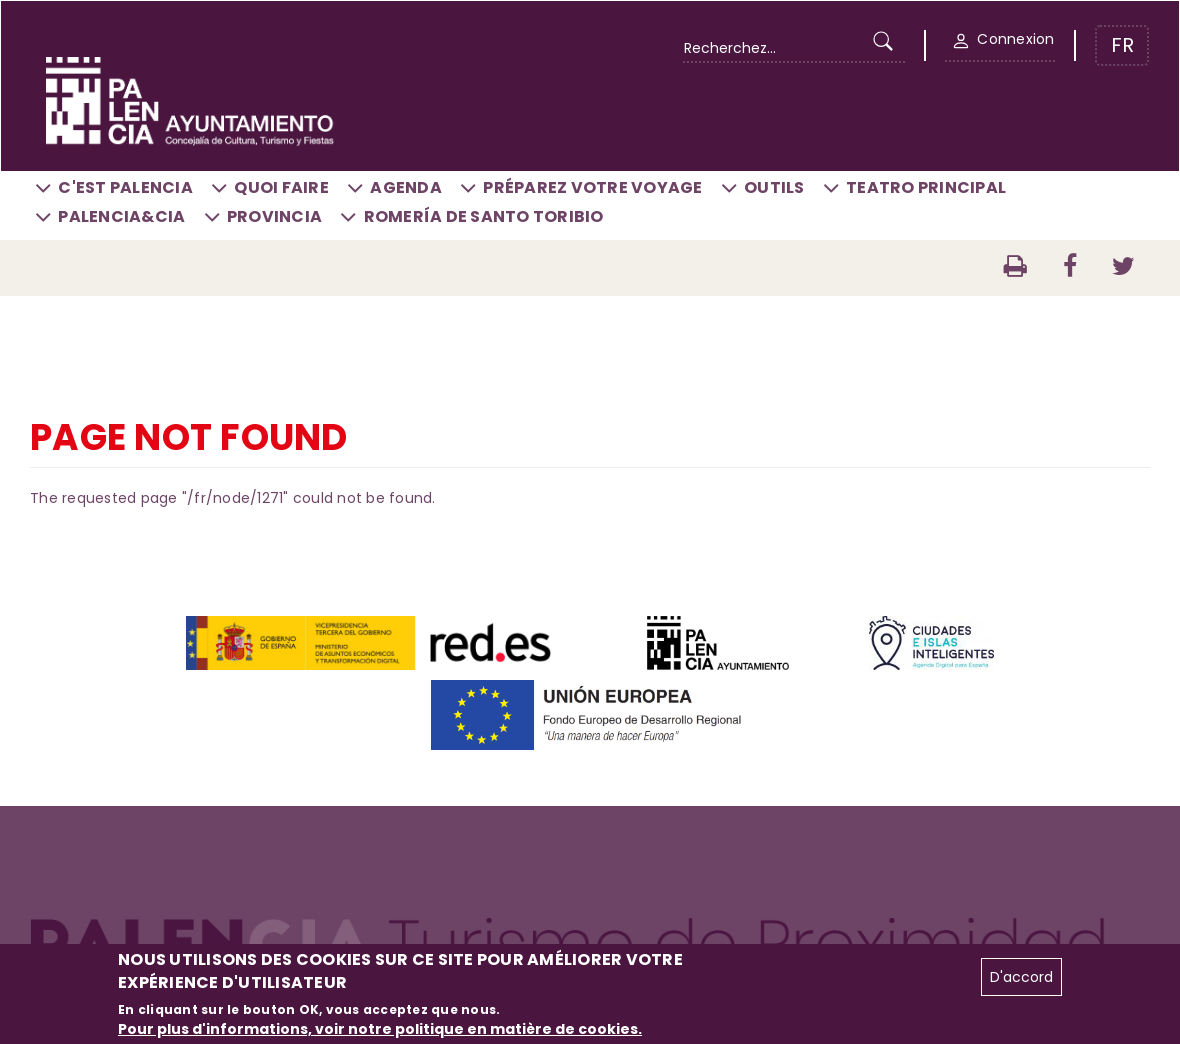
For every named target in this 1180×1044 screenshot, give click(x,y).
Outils (774, 187)
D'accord (1021, 977)
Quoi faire (281, 187)
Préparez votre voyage (592, 187)
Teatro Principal (926, 187)
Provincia (274, 216)
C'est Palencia (125, 187)
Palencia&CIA (121, 216)
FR (1122, 45)
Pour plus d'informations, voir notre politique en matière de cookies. (380, 1029)
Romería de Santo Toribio (484, 216)
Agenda (406, 187)
